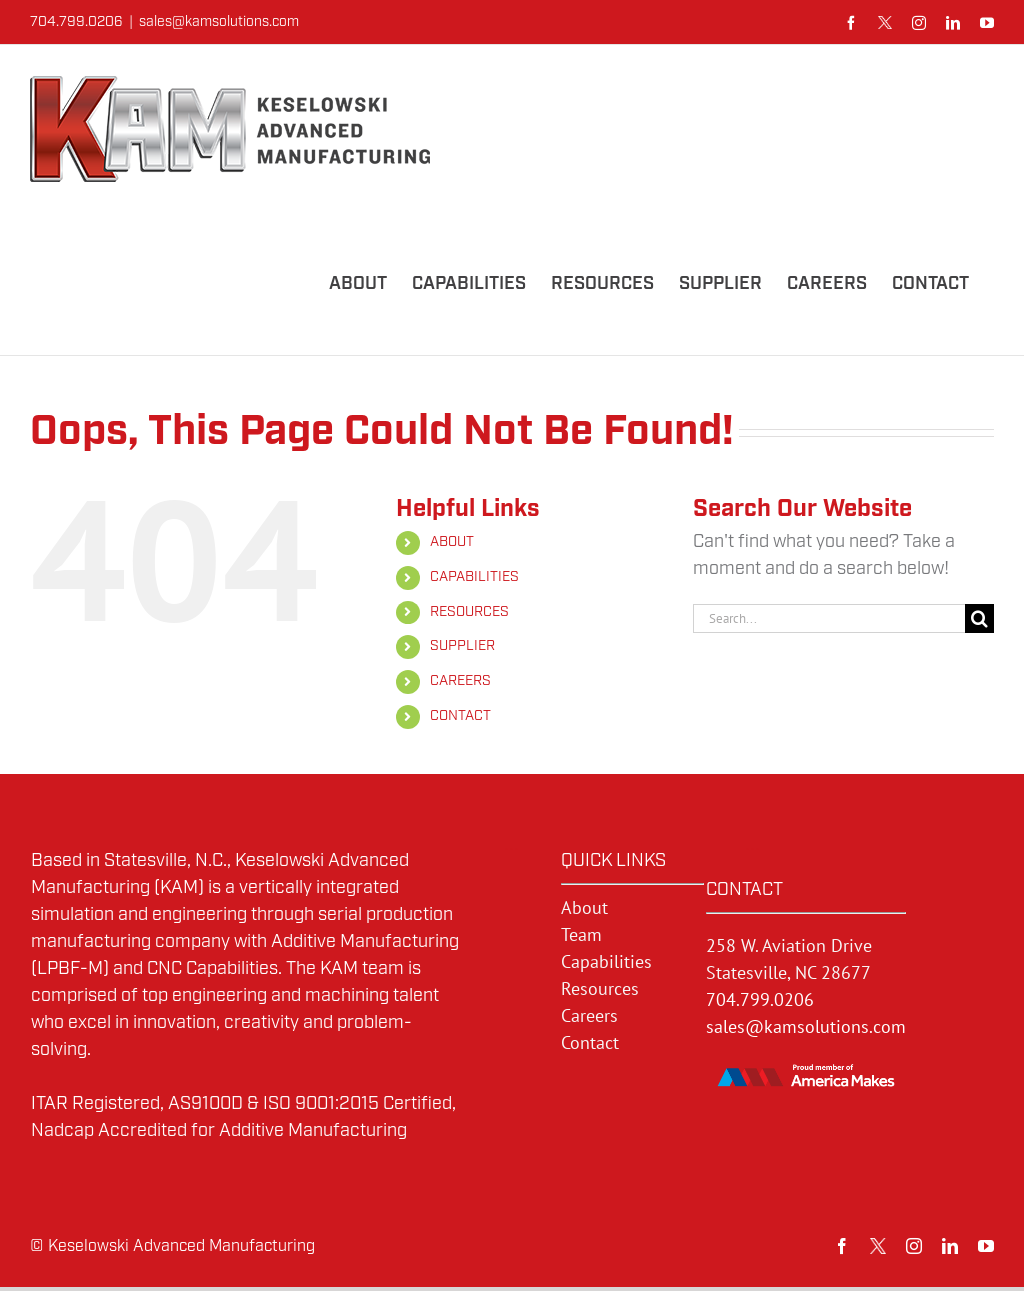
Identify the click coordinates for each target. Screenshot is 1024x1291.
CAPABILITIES (474, 577)
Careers (589, 1015)
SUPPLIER (462, 646)
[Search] (979, 618)
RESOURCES (469, 612)
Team (581, 934)
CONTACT (460, 716)
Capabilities (606, 961)
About (584, 907)
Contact (590, 1042)
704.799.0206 (760, 999)
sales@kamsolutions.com (219, 22)
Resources (600, 988)
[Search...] (829, 618)
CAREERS (460, 681)
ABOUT (452, 542)
